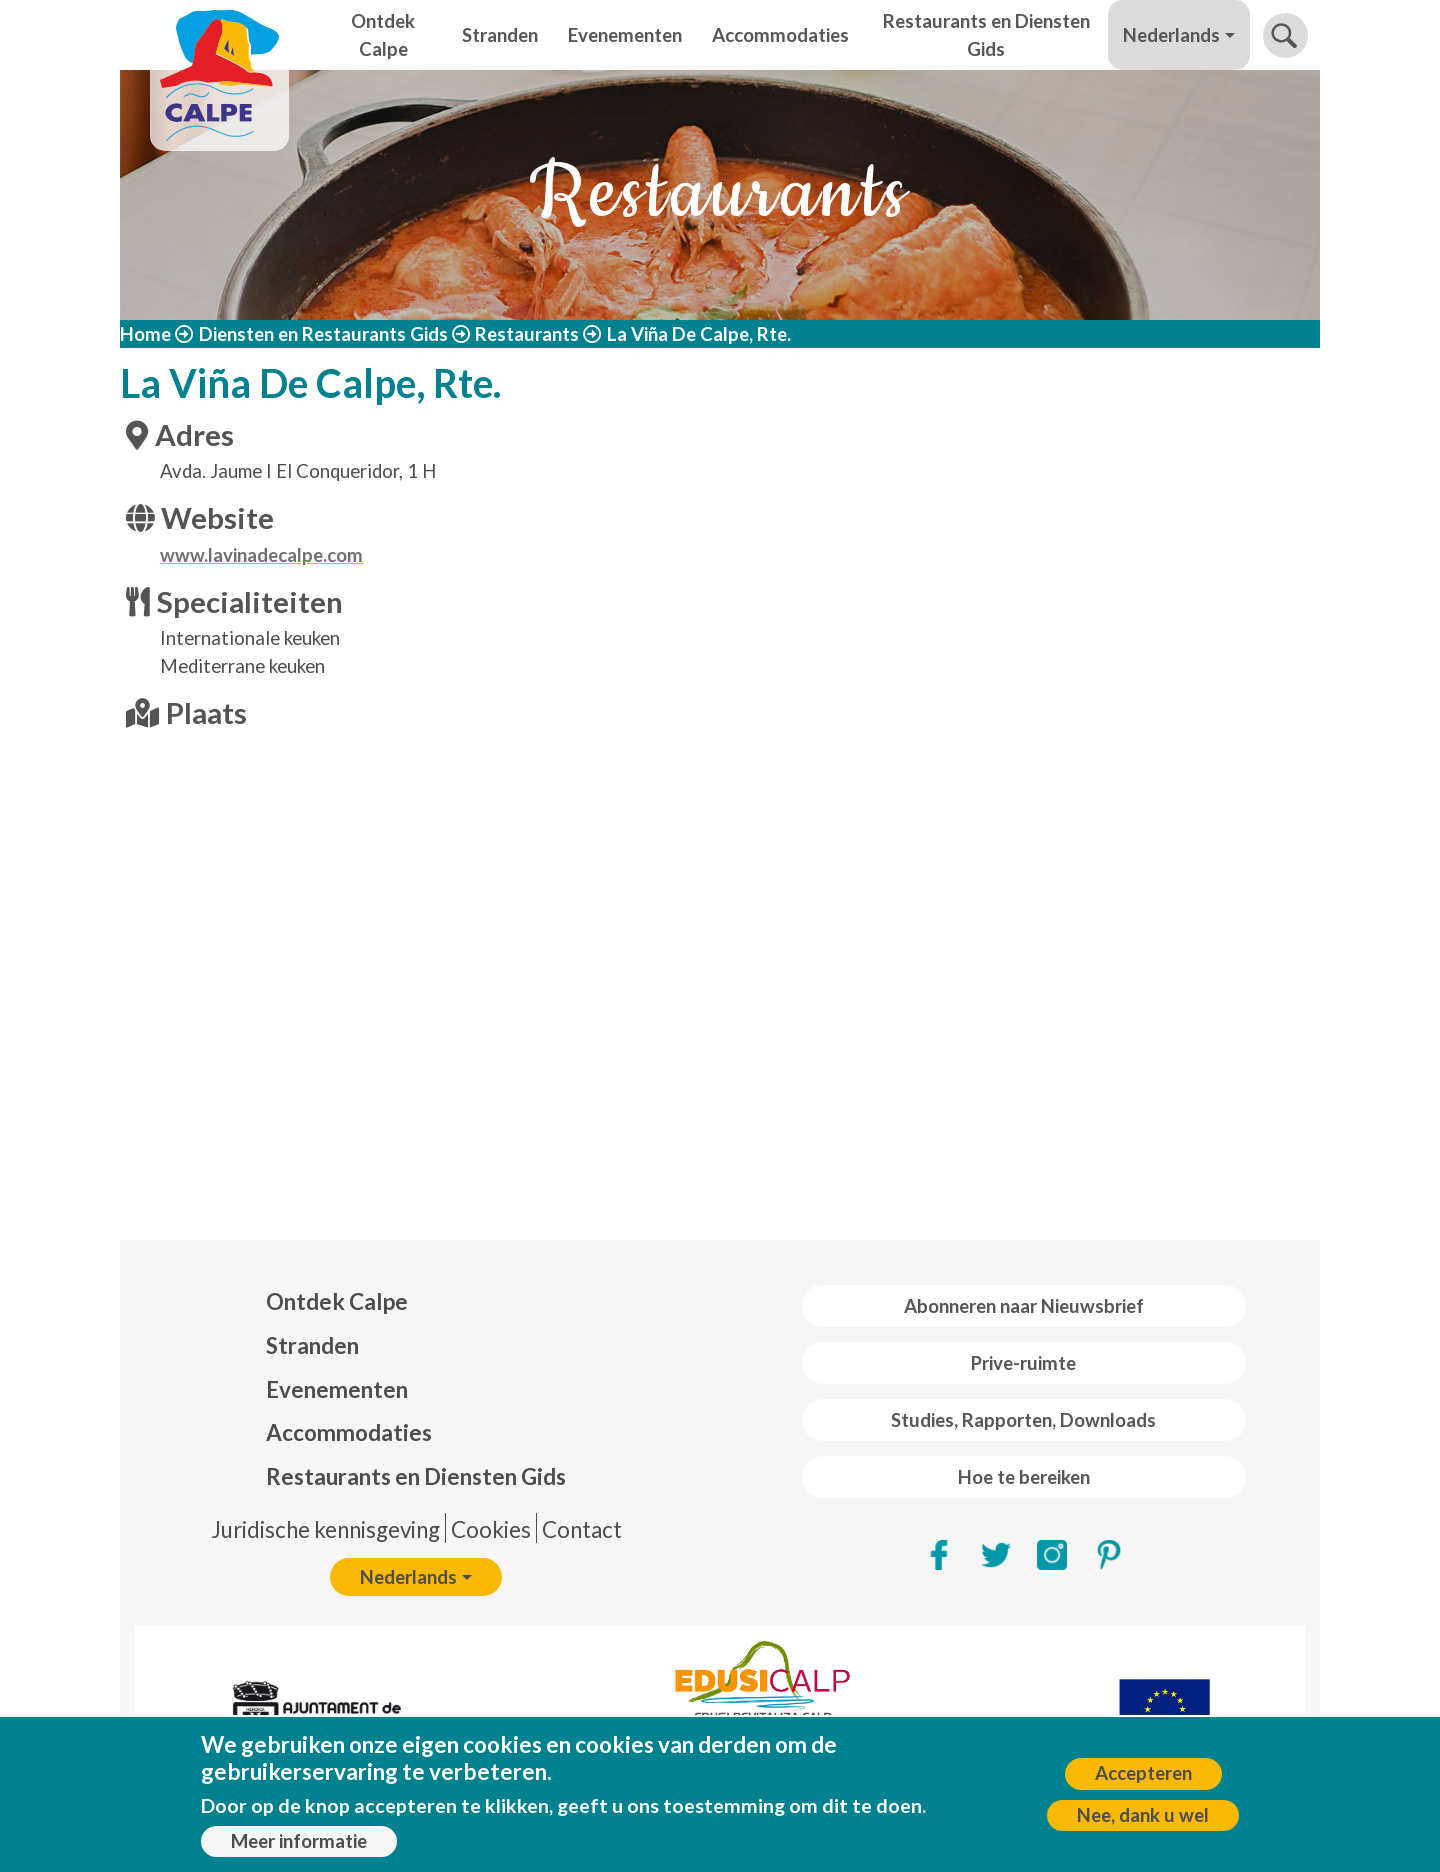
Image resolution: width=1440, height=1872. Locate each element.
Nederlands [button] (1171, 35)
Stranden (500, 35)
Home (145, 334)
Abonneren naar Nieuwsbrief (1024, 1306)
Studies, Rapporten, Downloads (1023, 1420)
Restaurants (527, 334)
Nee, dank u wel (1143, 1815)
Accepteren (1143, 1773)
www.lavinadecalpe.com (261, 555)
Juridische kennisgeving (325, 1529)
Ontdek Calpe (383, 35)
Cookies (491, 1529)
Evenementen (625, 35)
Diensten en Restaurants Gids (323, 334)
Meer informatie (299, 1841)
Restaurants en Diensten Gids (986, 35)
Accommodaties (780, 35)
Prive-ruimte (1023, 1363)
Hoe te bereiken (1024, 1477)
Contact (582, 1529)
